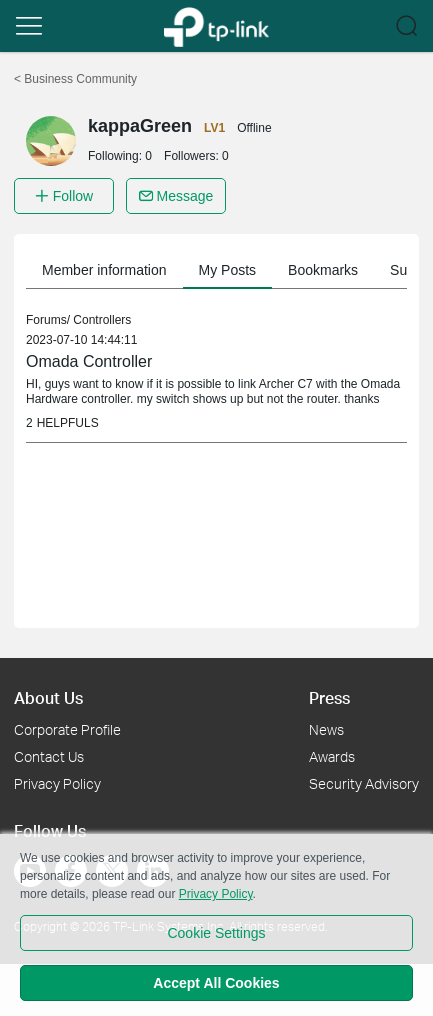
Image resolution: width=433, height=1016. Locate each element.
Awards (332, 756)
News (326, 729)
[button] (29, 26)
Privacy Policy (57, 783)
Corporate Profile (67, 729)
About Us (48, 697)
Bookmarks (323, 270)
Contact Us (49, 756)
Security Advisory (364, 783)
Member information (104, 270)
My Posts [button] (228, 270)
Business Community (75, 79)
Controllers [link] (102, 320)
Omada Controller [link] (89, 361)
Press (329, 697)
